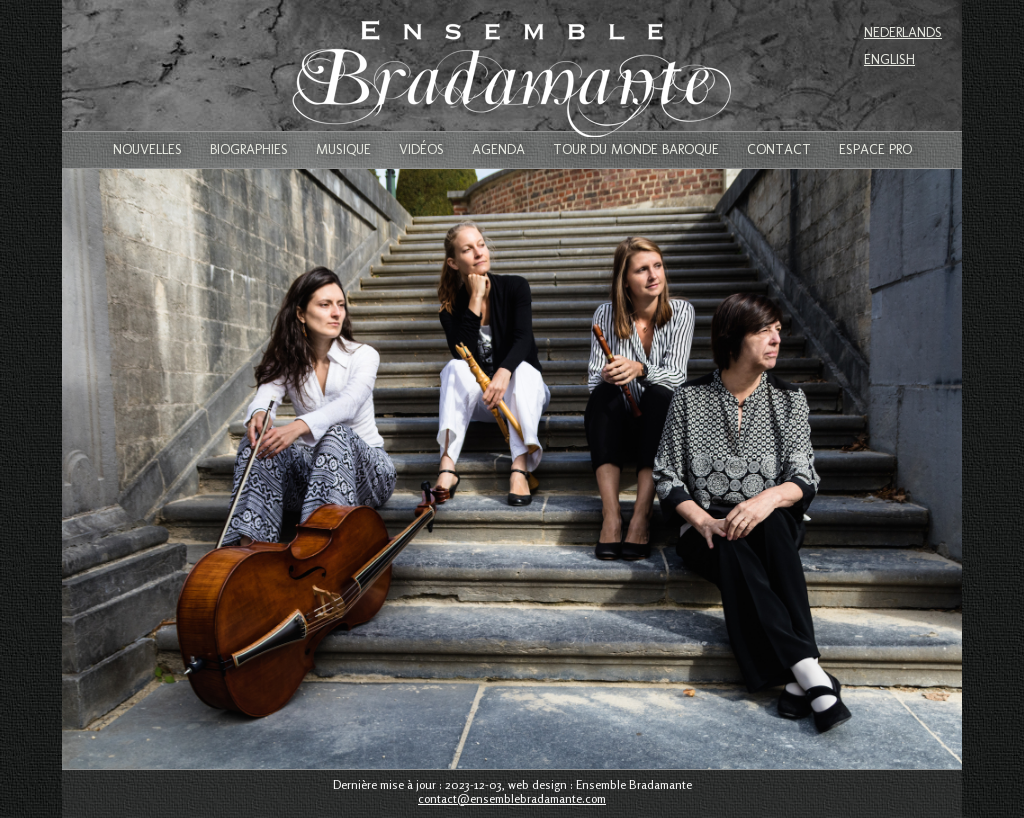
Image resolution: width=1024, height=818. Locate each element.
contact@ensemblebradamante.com (512, 798)
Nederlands (903, 32)
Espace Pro (875, 150)
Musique (343, 150)
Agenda (498, 150)
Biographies (249, 150)
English (889, 59)
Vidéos (421, 150)
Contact (779, 150)
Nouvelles (147, 150)
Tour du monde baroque (636, 150)
